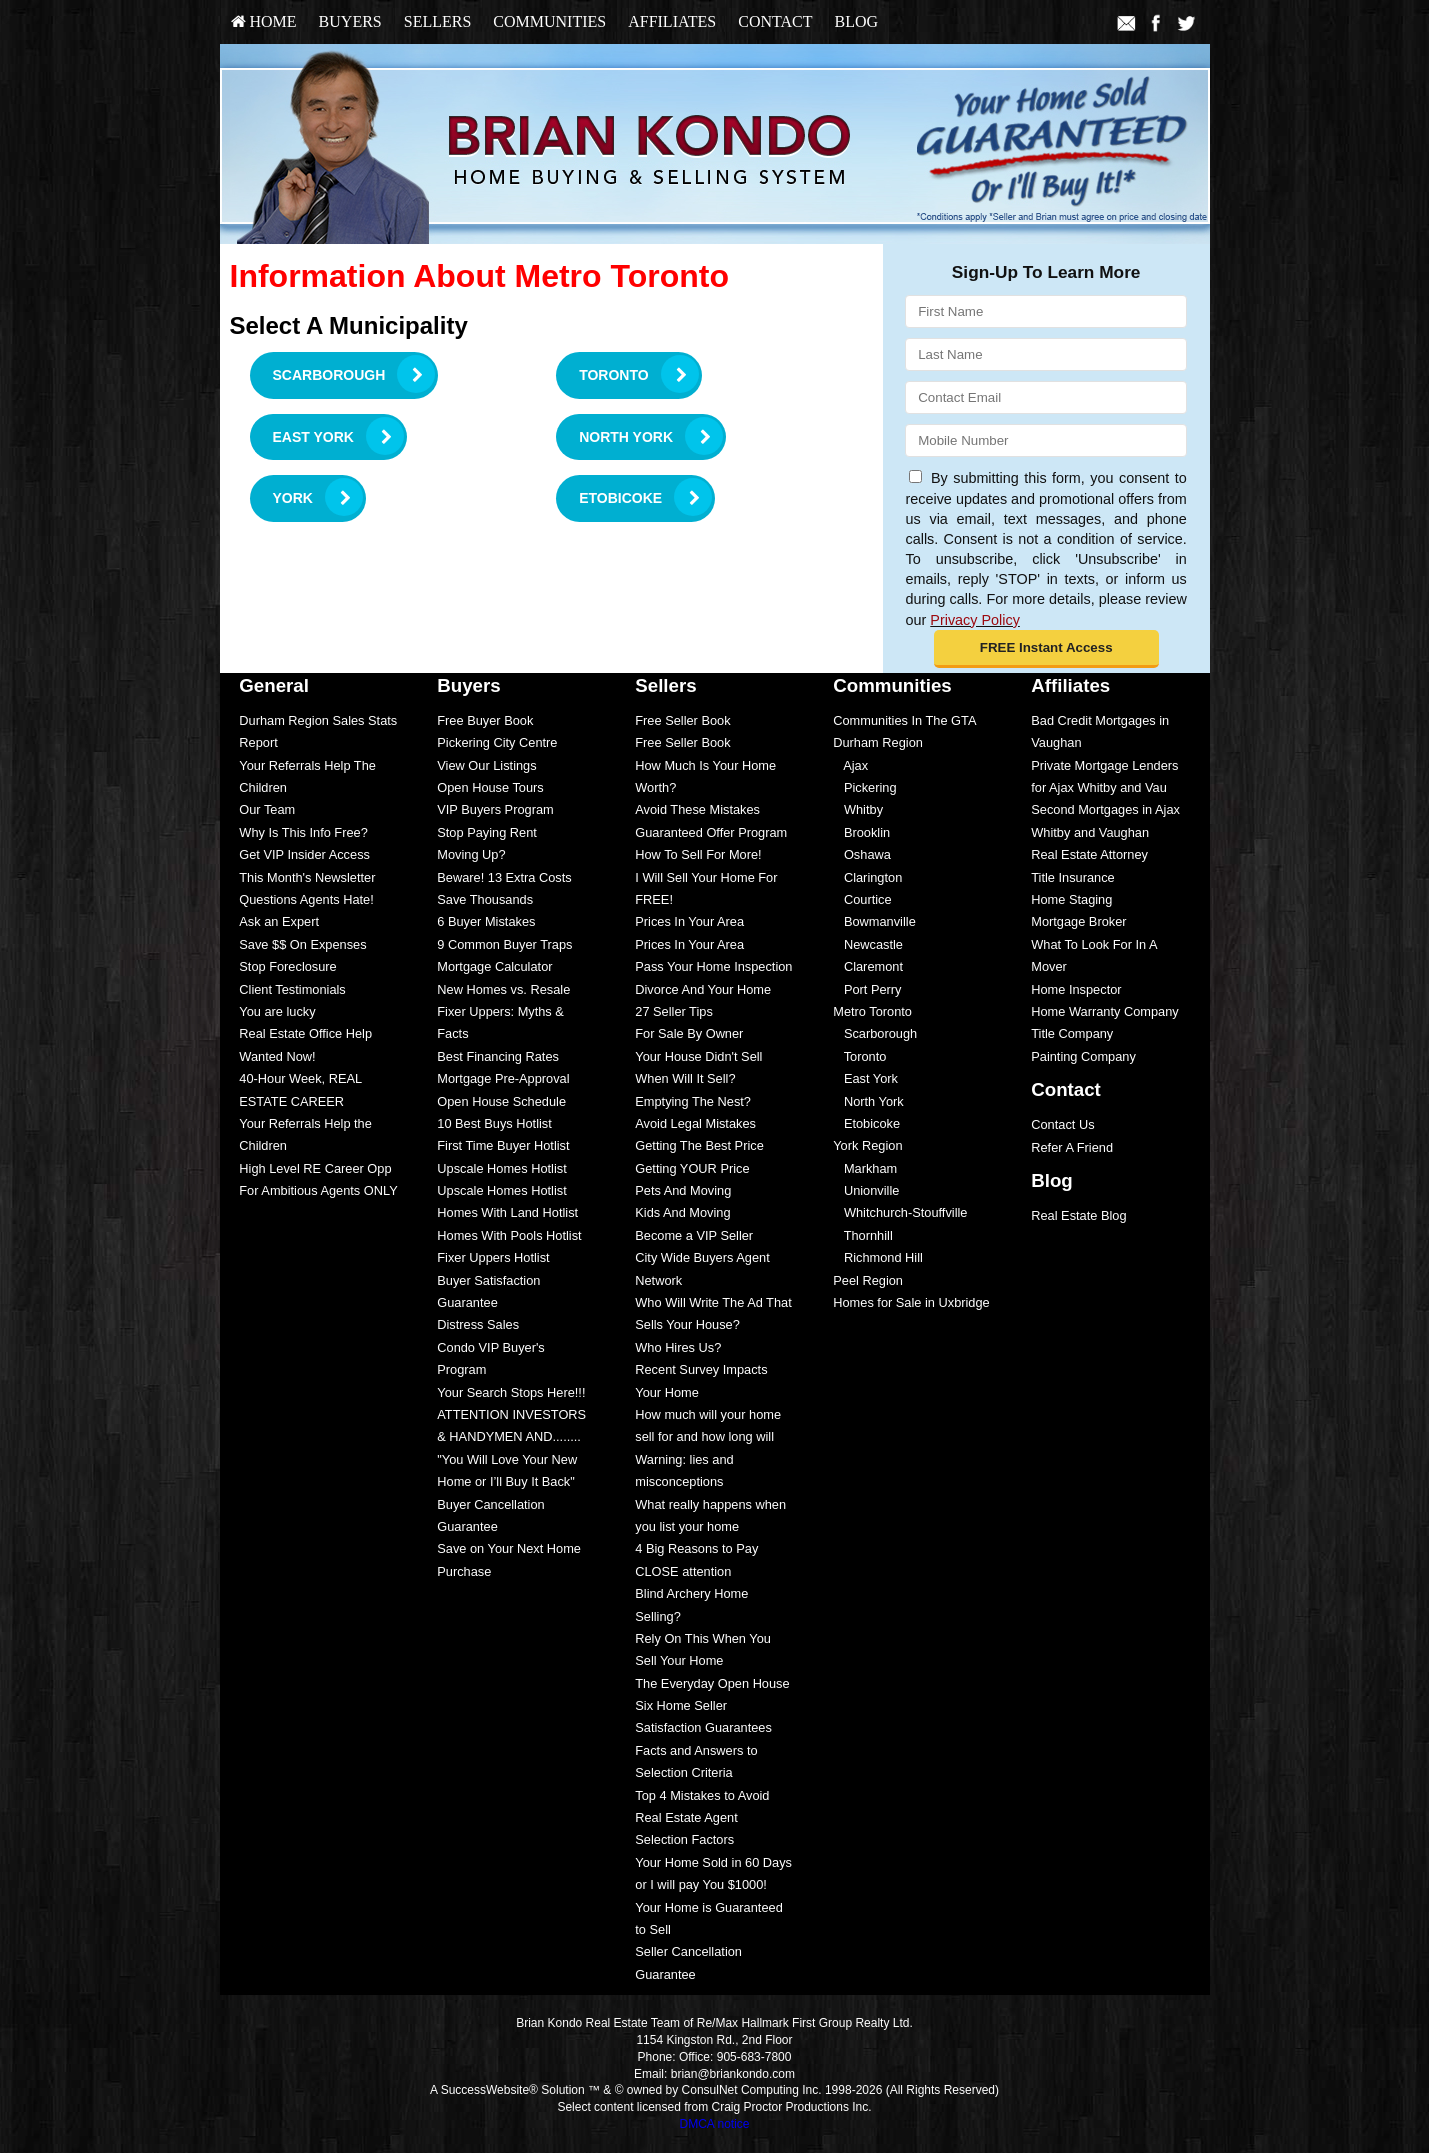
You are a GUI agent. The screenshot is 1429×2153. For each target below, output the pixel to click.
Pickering (864, 787)
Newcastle (868, 944)
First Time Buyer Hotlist (503, 1145)
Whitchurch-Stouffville (900, 1212)
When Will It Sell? (685, 1078)
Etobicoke (866, 1123)
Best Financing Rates (498, 1056)
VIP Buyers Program (495, 809)
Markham (865, 1168)
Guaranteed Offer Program (711, 832)
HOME (264, 21)
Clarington (867, 877)
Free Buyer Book (485, 720)
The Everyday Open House (712, 1683)
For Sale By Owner (689, 1033)
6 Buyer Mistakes (486, 921)
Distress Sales (478, 1324)
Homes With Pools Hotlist (509, 1235)
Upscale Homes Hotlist (501, 1168)
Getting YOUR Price (692, 1168)
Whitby (858, 809)
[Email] (1045, 397)
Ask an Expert (279, 921)
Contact (775, 21)
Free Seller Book (682, 720)
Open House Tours (490, 787)
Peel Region (868, 1280)
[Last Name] (1045, 354)
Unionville (866, 1190)
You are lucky (277, 1011)
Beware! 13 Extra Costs (504, 877)
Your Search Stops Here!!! (511, 1392)
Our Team (267, 809)
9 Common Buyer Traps (504, 944)
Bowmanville (874, 921)
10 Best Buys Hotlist (494, 1123)
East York (865, 1078)
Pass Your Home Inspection (713, 966)
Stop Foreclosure (287, 966)
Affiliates (672, 21)
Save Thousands (485, 899)
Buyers (350, 21)
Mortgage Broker (1078, 921)
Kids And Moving (682, 1212)
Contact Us (1062, 1124)
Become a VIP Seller (694, 1235)
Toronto (859, 1056)
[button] (1046, 649)
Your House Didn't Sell (698, 1056)
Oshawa (862, 854)
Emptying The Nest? (693, 1101)
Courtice (862, 899)
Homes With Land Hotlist (507, 1212)
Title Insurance (1072, 877)
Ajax (850, 765)
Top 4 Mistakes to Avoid (702, 1795)
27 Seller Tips (674, 1011)
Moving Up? (471, 854)
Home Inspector (1076, 989)
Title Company (1072, 1033)
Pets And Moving (683, 1190)
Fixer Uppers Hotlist (493, 1257)
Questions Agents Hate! (306, 899)
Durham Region (878, 742)
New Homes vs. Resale (503, 989)
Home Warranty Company (1104, 1011)
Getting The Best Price (699, 1145)
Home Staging (1071, 899)
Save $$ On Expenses (302, 944)
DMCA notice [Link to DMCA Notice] (714, 2124)
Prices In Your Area (689, 921)
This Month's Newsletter (307, 877)
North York (868, 1101)
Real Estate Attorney (1089, 854)
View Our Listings (486, 765)
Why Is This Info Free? (303, 832)
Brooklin (861, 832)
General (274, 685)
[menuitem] (264, 22)
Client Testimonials (292, 989)
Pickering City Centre (497, 742)
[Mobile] (1045, 440)
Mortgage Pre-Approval (503, 1078)
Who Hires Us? (678, 1347)
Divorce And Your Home (703, 989)
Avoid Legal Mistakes (695, 1123)
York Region (867, 1145)
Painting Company (1083, 1056)
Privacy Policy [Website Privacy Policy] (975, 620)
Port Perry (867, 989)
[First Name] (1045, 311)
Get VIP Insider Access (304, 854)
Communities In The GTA (904, 720)
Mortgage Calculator (494, 966)
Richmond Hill (878, 1257)
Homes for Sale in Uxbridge (911, 1302)
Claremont (868, 966)
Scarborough (875, 1033)
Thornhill (863, 1235)
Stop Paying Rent (487, 832)
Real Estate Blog (1078, 1215)
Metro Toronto (872, 1011)
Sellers (438, 21)
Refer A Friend (1072, 1147)
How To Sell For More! (698, 854)
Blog (856, 21)
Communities (549, 21)
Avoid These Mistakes (697, 809)
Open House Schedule (501, 1101)
